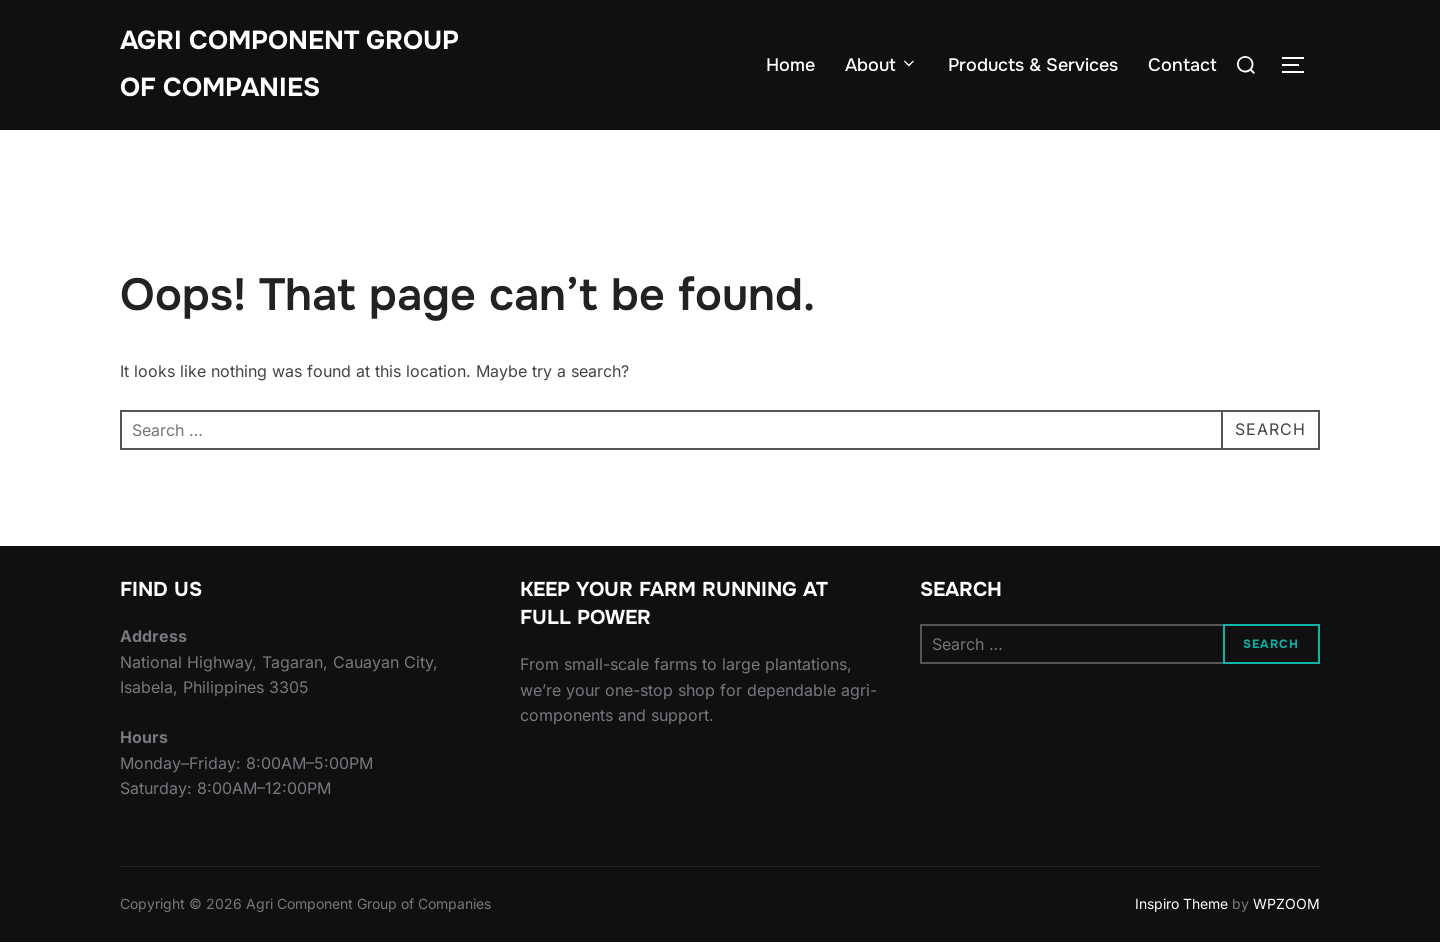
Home (790, 65)
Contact (1182, 65)
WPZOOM (1286, 906)
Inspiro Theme (1181, 906)
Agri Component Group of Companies (289, 64)
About (882, 65)
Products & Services (1033, 65)
